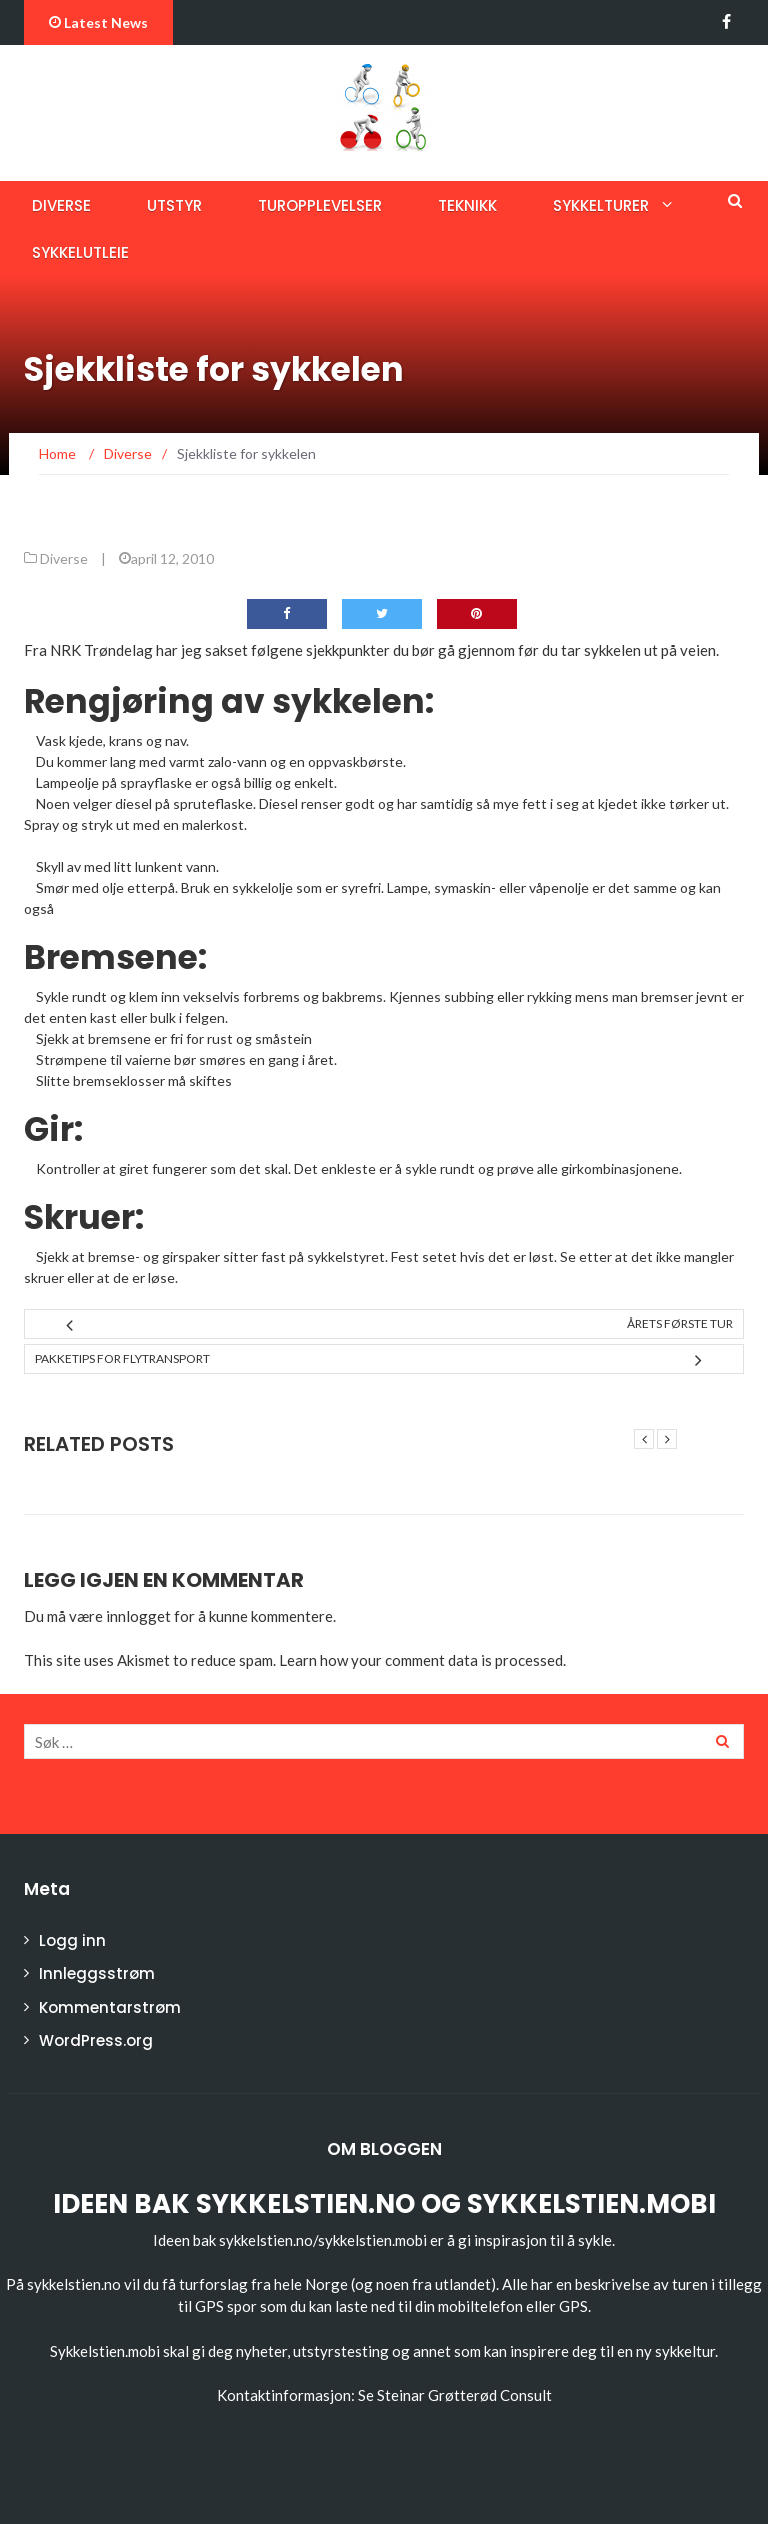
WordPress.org (96, 2040)
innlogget (138, 1616)
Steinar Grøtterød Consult (464, 2395)
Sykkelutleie (80, 252)
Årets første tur (680, 1323)
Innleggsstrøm (97, 1973)
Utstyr (174, 205)
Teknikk (467, 205)
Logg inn (72, 1940)
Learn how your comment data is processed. (422, 1660)
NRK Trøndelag (101, 650)
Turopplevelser (320, 205)
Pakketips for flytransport (122, 1358)
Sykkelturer (601, 205)
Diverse (61, 205)
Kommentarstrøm (110, 2007)
